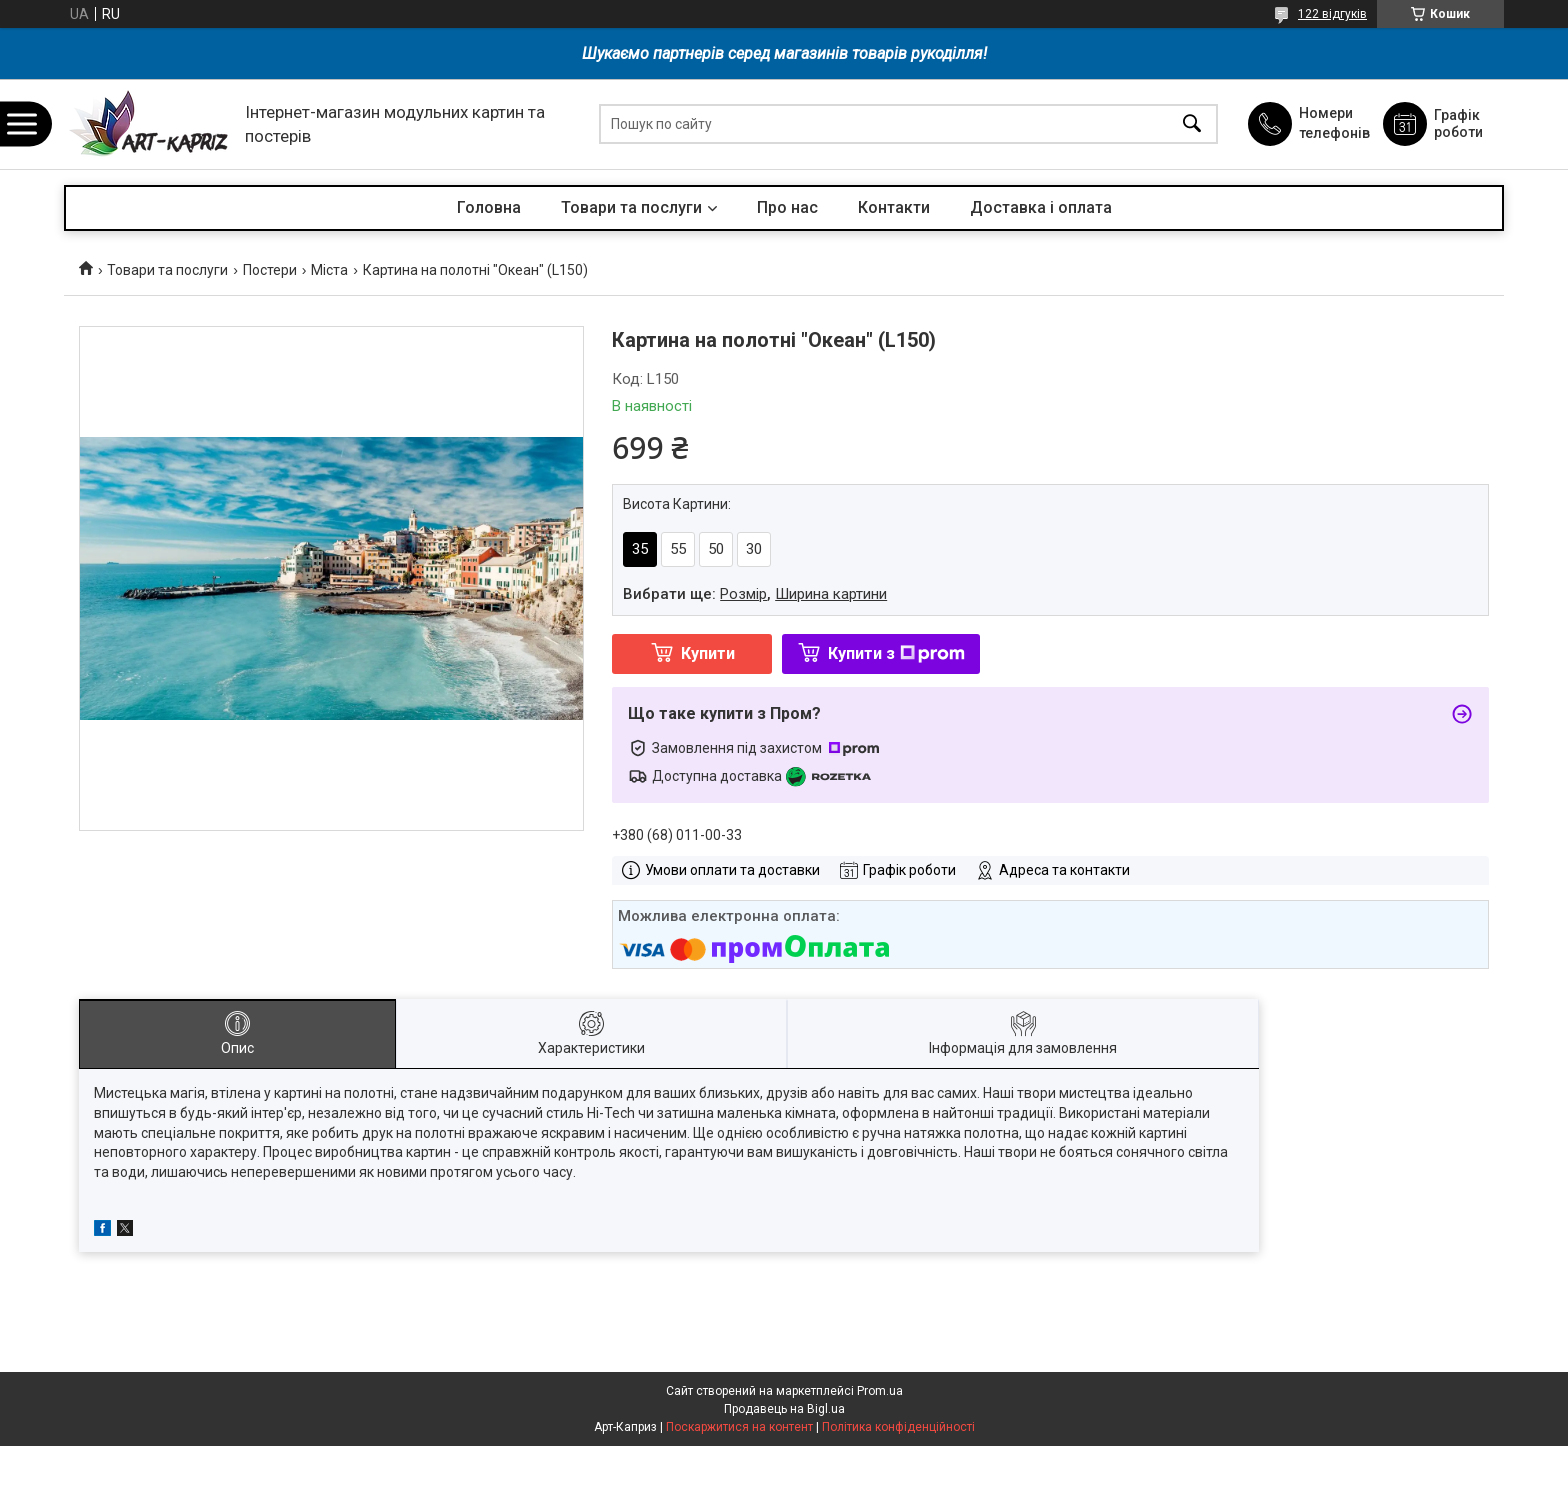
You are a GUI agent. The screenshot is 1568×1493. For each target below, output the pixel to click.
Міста (329, 270)
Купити (708, 653)
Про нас (787, 207)
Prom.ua (880, 1391)
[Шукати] (1192, 124)
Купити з (896, 653)
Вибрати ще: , (755, 594)
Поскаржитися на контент (739, 1427)
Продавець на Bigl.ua (784, 1409)
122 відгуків (1332, 14)
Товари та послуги (631, 207)
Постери (270, 270)
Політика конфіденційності (898, 1427)
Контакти (894, 207)
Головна (489, 207)
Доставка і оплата (1041, 207)
